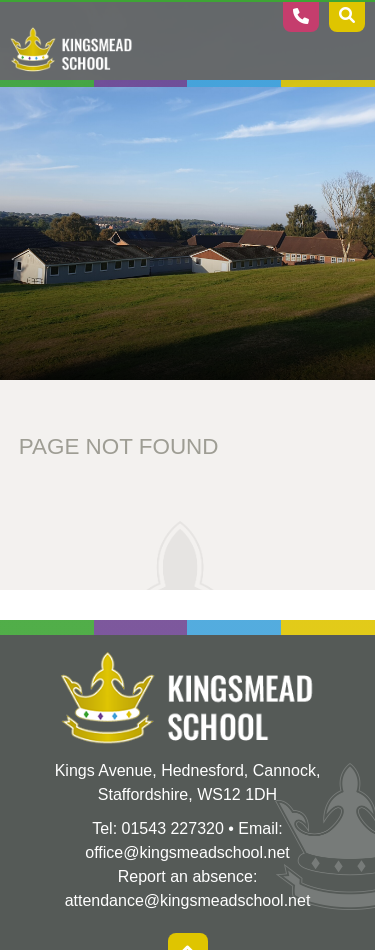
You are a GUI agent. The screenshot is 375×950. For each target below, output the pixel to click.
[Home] (71, 50)
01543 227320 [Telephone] (173, 828)
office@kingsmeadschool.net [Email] (187, 852)
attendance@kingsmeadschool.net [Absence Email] (188, 900)
